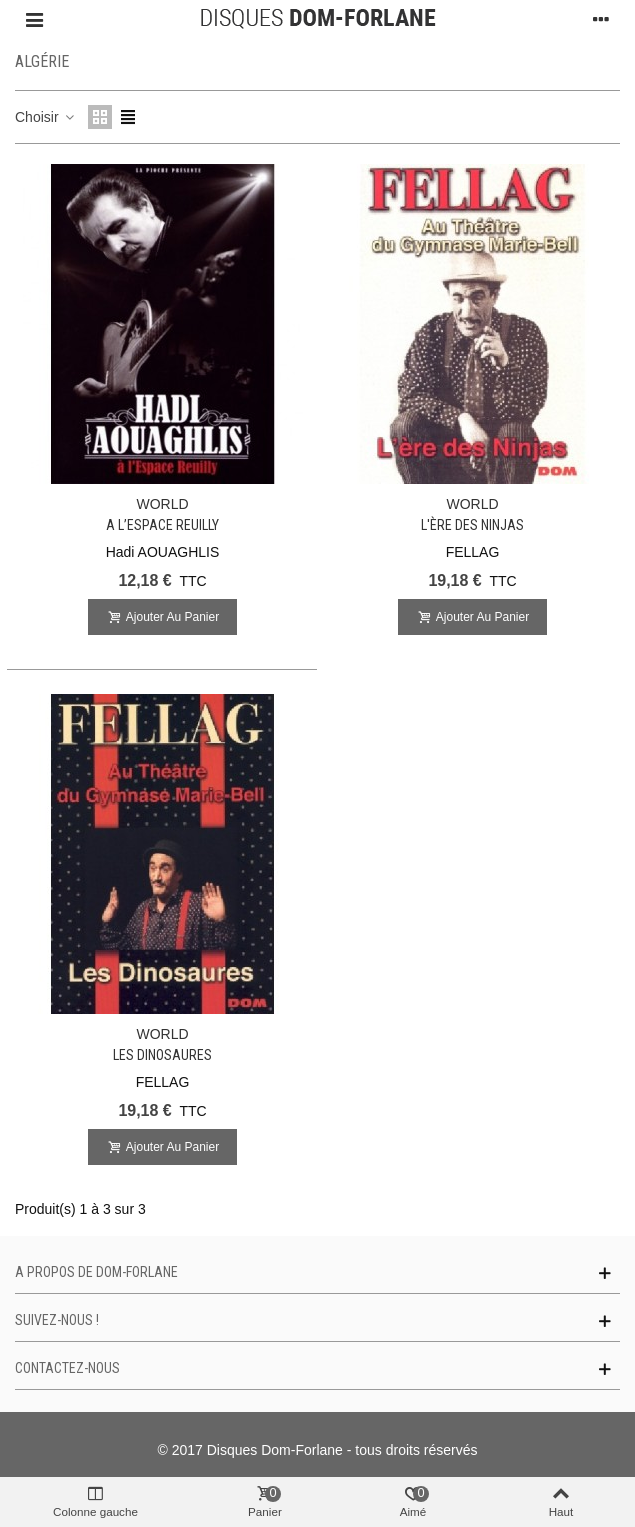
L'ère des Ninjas (472, 525)
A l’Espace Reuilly (162, 525)
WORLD (162, 504)
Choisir (45, 117)
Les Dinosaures (162, 1055)
